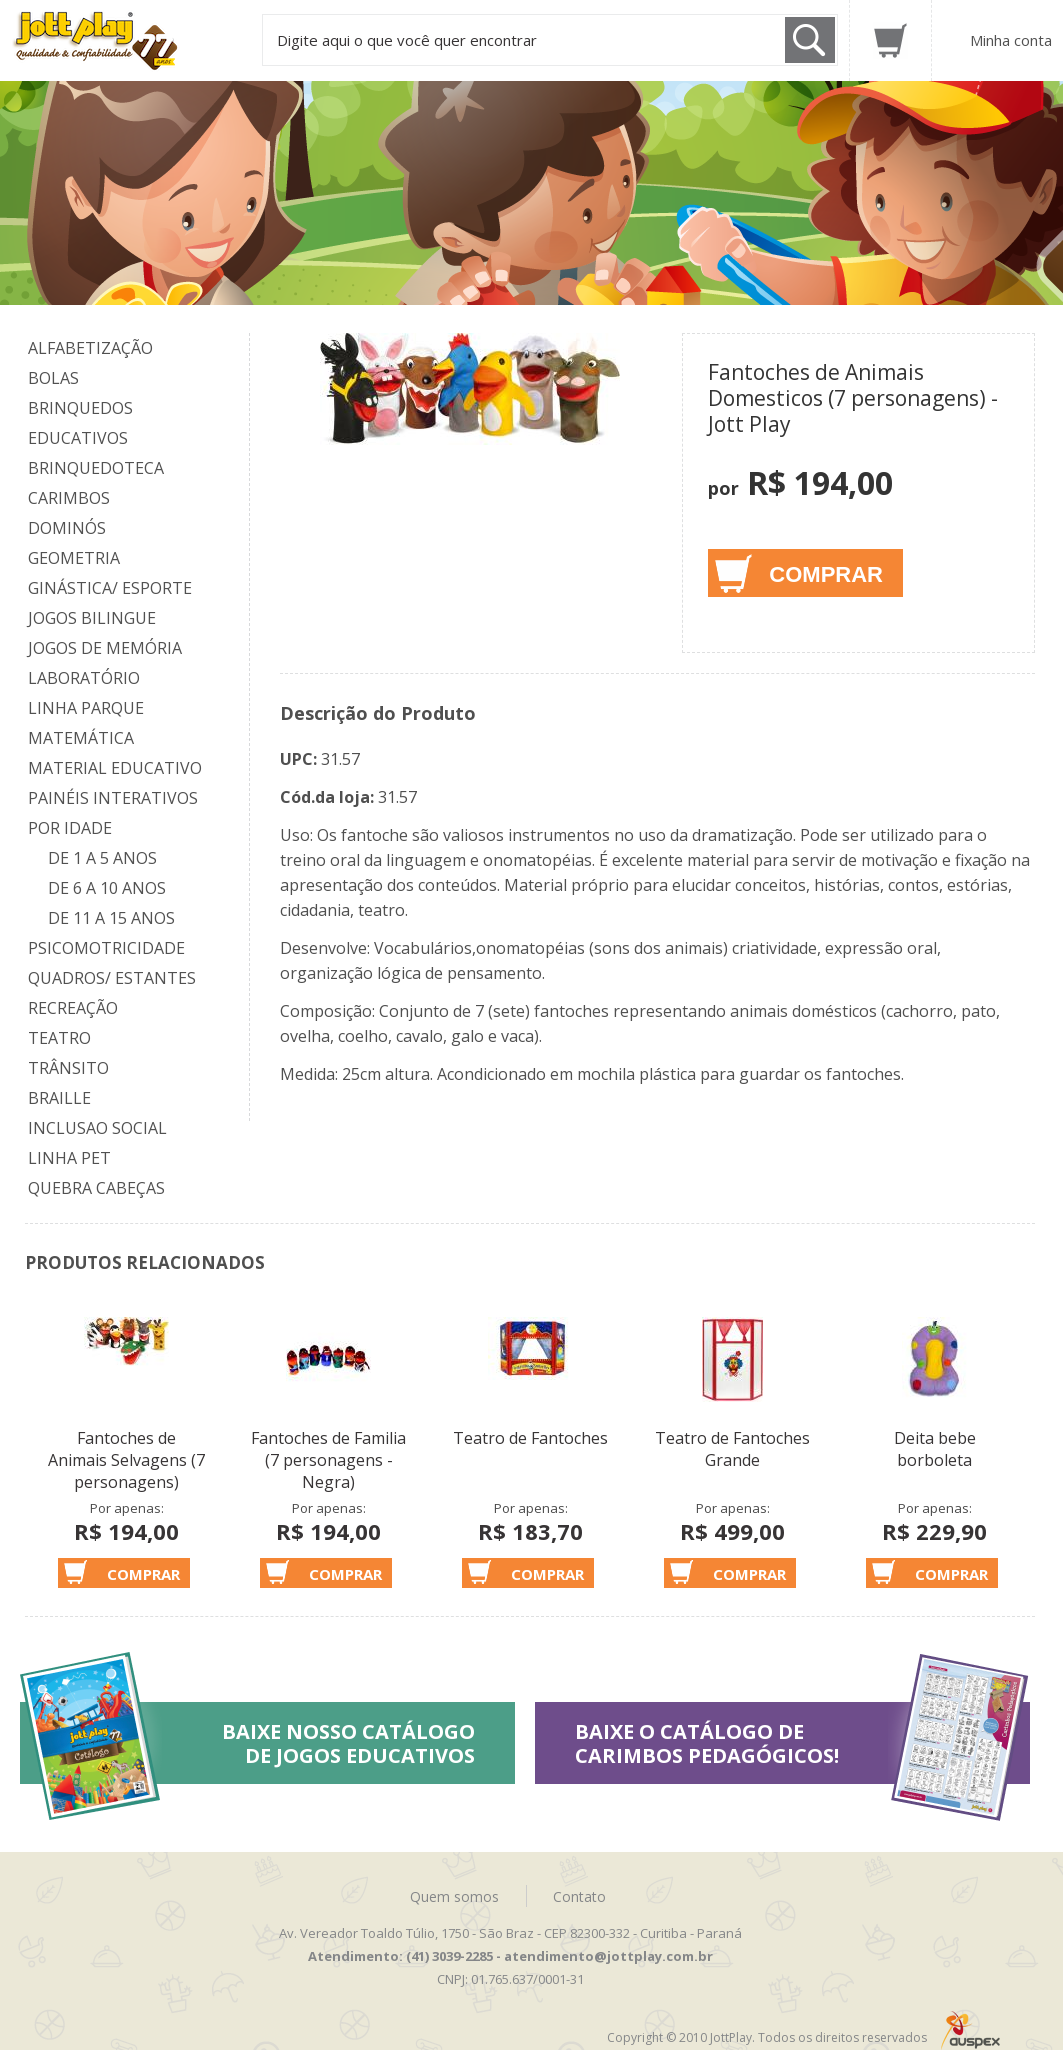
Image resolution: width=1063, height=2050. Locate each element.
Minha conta (1011, 40)
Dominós (67, 528)
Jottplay (114, 41)
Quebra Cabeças (96, 1188)
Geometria (74, 558)
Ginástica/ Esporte (110, 588)
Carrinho (890, 40)
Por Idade (70, 828)
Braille (59, 1098)
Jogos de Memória (105, 648)
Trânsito (68, 1068)
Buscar (810, 40)
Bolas (53, 378)
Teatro (59, 1038)
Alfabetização (90, 348)
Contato (579, 1896)
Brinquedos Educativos (80, 423)
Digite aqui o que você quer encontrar (407, 40)
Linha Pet (69, 1158)
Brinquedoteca (96, 468)
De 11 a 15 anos (111, 918)
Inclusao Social (97, 1128)
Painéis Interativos (113, 798)
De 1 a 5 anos (102, 858)
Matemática (81, 738)
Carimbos (69, 498)
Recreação (73, 1008)
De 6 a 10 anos (107, 888)
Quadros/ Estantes (112, 978)
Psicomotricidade (106, 948)
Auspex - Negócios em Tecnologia (970, 2030)
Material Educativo (115, 768)
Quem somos (454, 1896)
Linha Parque (86, 708)
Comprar (826, 574)
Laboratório (84, 678)
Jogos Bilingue (92, 618)
